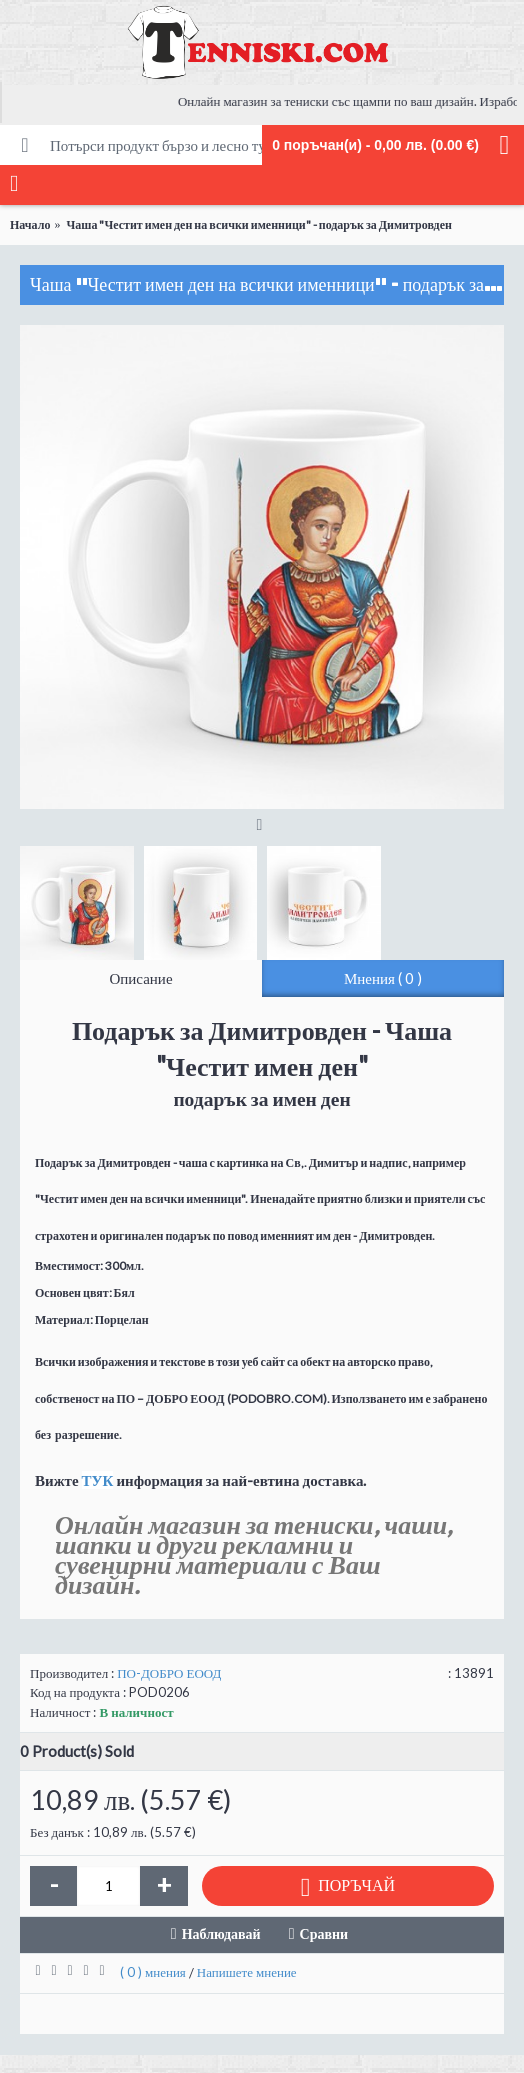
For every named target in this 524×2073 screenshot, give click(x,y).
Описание (140, 978)
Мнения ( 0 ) (383, 978)
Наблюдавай (221, 1933)
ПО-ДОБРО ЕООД (169, 1673)
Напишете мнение (247, 1972)
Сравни (324, 1933)
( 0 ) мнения (153, 1972)
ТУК (98, 1480)
